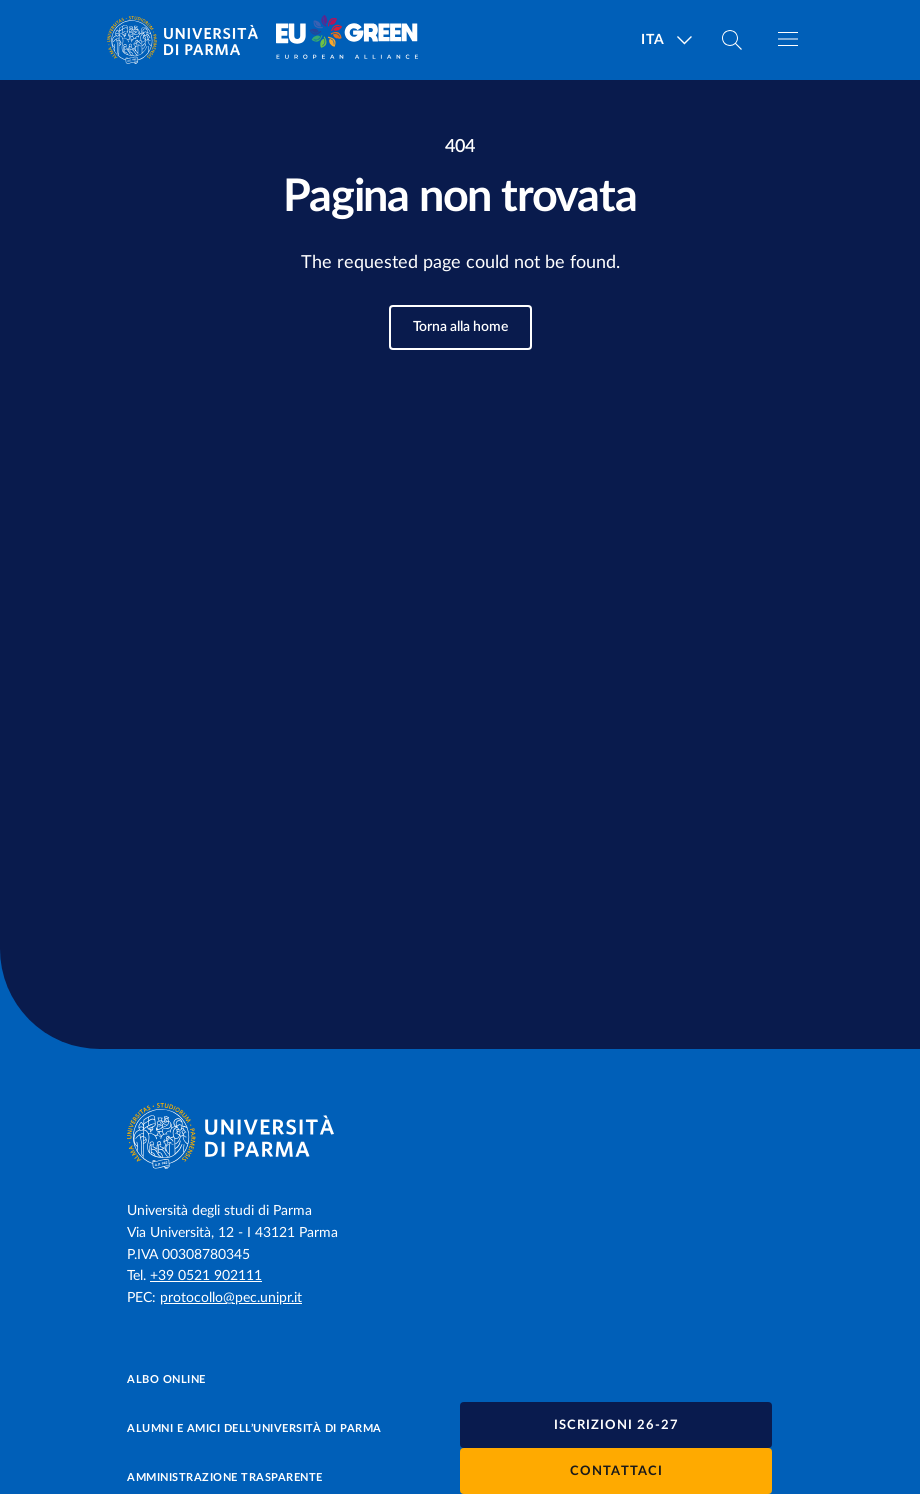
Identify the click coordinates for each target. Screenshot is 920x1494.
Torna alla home (460, 327)
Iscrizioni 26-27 (616, 1425)
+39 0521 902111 (206, 1276)
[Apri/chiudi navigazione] (788, 39)
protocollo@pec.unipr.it (231, 1298)
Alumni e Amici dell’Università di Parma (254, 1428)
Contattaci (616, 1471)
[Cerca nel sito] (732, 40)
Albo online (166, 1379)
